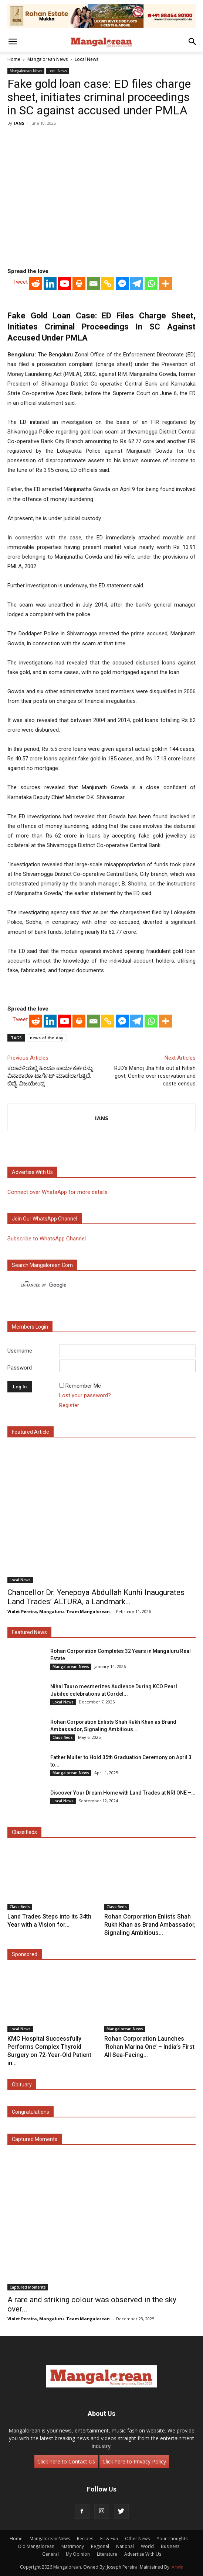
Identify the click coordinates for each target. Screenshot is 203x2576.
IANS (19, 123)
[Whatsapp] (151, 283)
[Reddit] (35, 283)
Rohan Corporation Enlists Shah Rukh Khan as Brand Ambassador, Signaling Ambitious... (150, 1924)
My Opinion (78, 2554)
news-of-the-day (46, 1037)
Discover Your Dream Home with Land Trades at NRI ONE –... (123, 1793)
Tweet (20, 282)
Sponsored (24, 1954)
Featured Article (30, 1432)
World (147, 2546)
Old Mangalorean (36, 2546)
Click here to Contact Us (66, 2461)
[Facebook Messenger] (122, 283)
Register (69, 1405)
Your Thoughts (172, 2538)
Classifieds (63, 1737)
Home (13, 59)
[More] (165, 283)
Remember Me (83, 1385)
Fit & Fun (109, 2538)
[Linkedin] (50, 283)
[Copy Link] (107, 283)
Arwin (177, 2567)
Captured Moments (34, 2139)
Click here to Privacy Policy (134, 2461)
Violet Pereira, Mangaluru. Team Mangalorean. (59, 1611)
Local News (86, 59)
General (50, 2554)
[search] (95, 1285)
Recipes (85, 2538)
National (125, 2546)
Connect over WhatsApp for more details (57, 1192)
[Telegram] (136, 283)
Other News (137, 2538)
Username (19, 1350)
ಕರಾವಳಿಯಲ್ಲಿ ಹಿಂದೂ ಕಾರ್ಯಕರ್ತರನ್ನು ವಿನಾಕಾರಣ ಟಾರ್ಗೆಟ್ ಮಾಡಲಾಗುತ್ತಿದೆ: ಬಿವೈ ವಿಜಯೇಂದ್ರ (50, 1076)
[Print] (78, 283)
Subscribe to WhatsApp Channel (46, 1238)
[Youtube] (64, 283)
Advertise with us (32, 1172)
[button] (12, 42)
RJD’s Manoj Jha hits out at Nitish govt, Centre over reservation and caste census (155, 1076)
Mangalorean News (47, 59)
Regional (100, 2546)
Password (19, 1367)
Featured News (29, 1632)
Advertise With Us (142, 2554)
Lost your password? (85, 1395)
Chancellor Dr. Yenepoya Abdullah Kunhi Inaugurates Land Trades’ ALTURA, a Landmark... (96, 1597)
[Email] (93, 283)
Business (170, 2546)
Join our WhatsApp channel (44, 1219)
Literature (107, 2554)
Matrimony (72, 2546)
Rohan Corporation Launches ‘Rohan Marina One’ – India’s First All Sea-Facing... (149, 2046)
